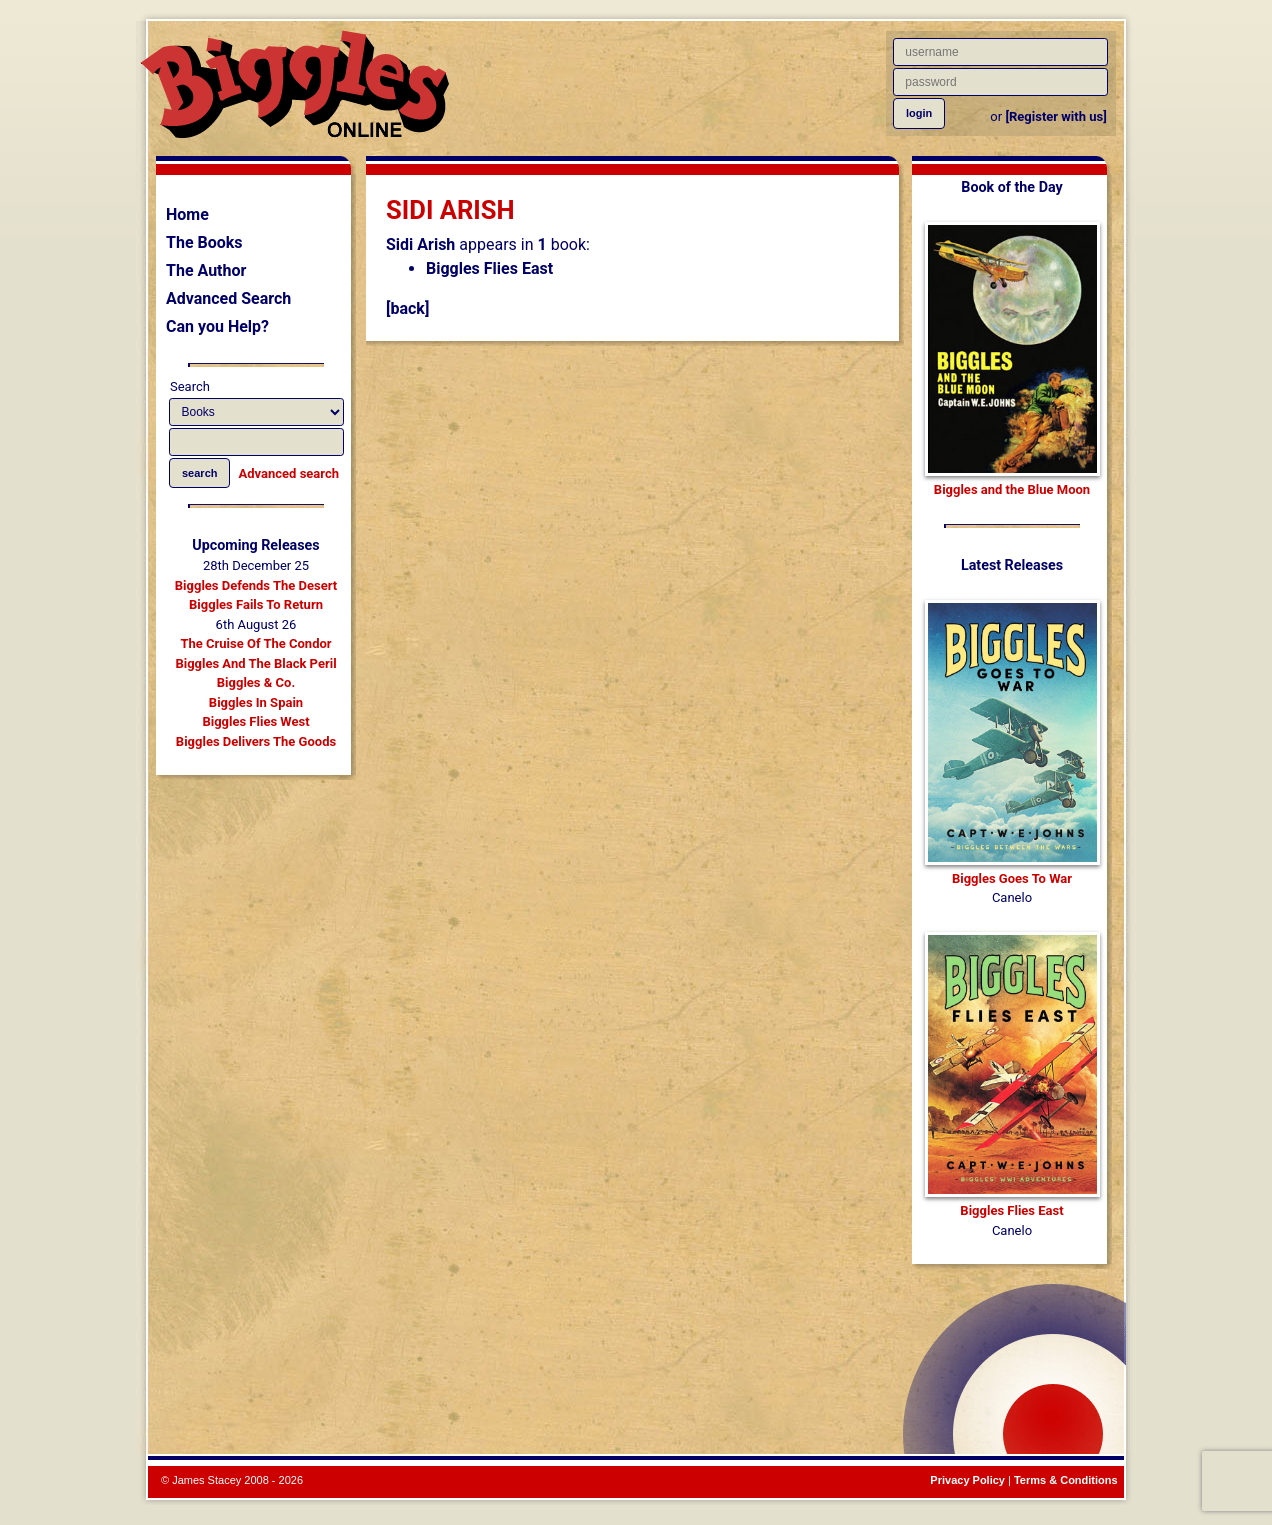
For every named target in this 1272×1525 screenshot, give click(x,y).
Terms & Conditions (1066, 1480)
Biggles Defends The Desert (256, 585)
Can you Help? (217, 326)
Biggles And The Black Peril (255, 663)
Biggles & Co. (256, 682)
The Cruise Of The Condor (255, 643)
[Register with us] (1055, 116)
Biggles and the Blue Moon (1012, 489)
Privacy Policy (967, 1480)
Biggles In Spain (256, 702)
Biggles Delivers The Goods (256, 741)
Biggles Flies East (489, 268)
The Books (204, 242)
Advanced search (289, 473)
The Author (206, 270)
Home (187, 214)
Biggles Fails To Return (256, 604)
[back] (407, 308)
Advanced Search (228, 298)
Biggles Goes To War (1012, 878)
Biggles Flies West (255, 721)
